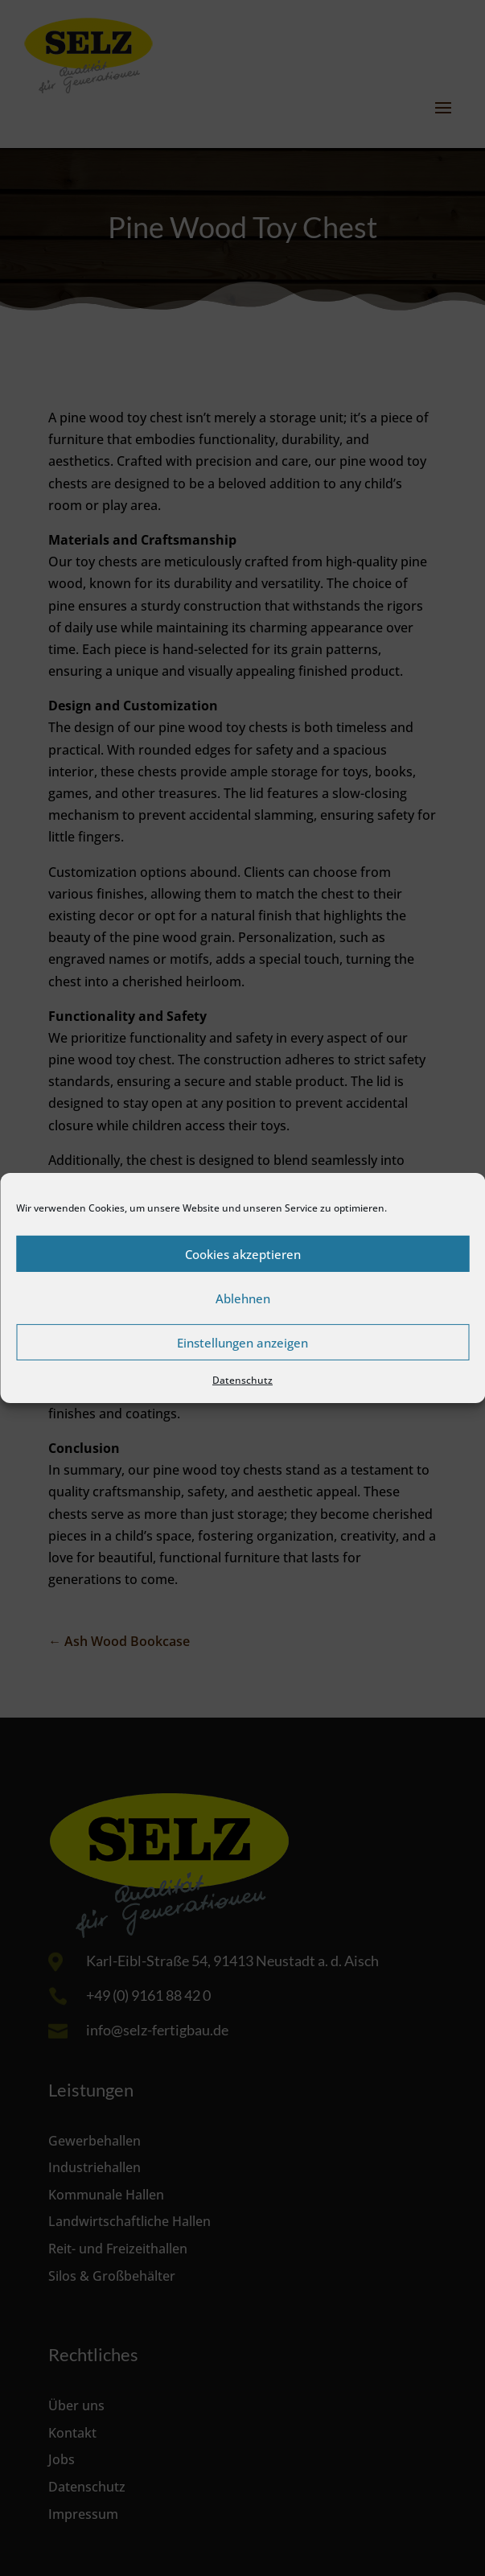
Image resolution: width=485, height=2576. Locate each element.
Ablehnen (243, 1298)
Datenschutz (242, 1380)
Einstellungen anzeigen (242, 1342)
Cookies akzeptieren (243, 1253)
